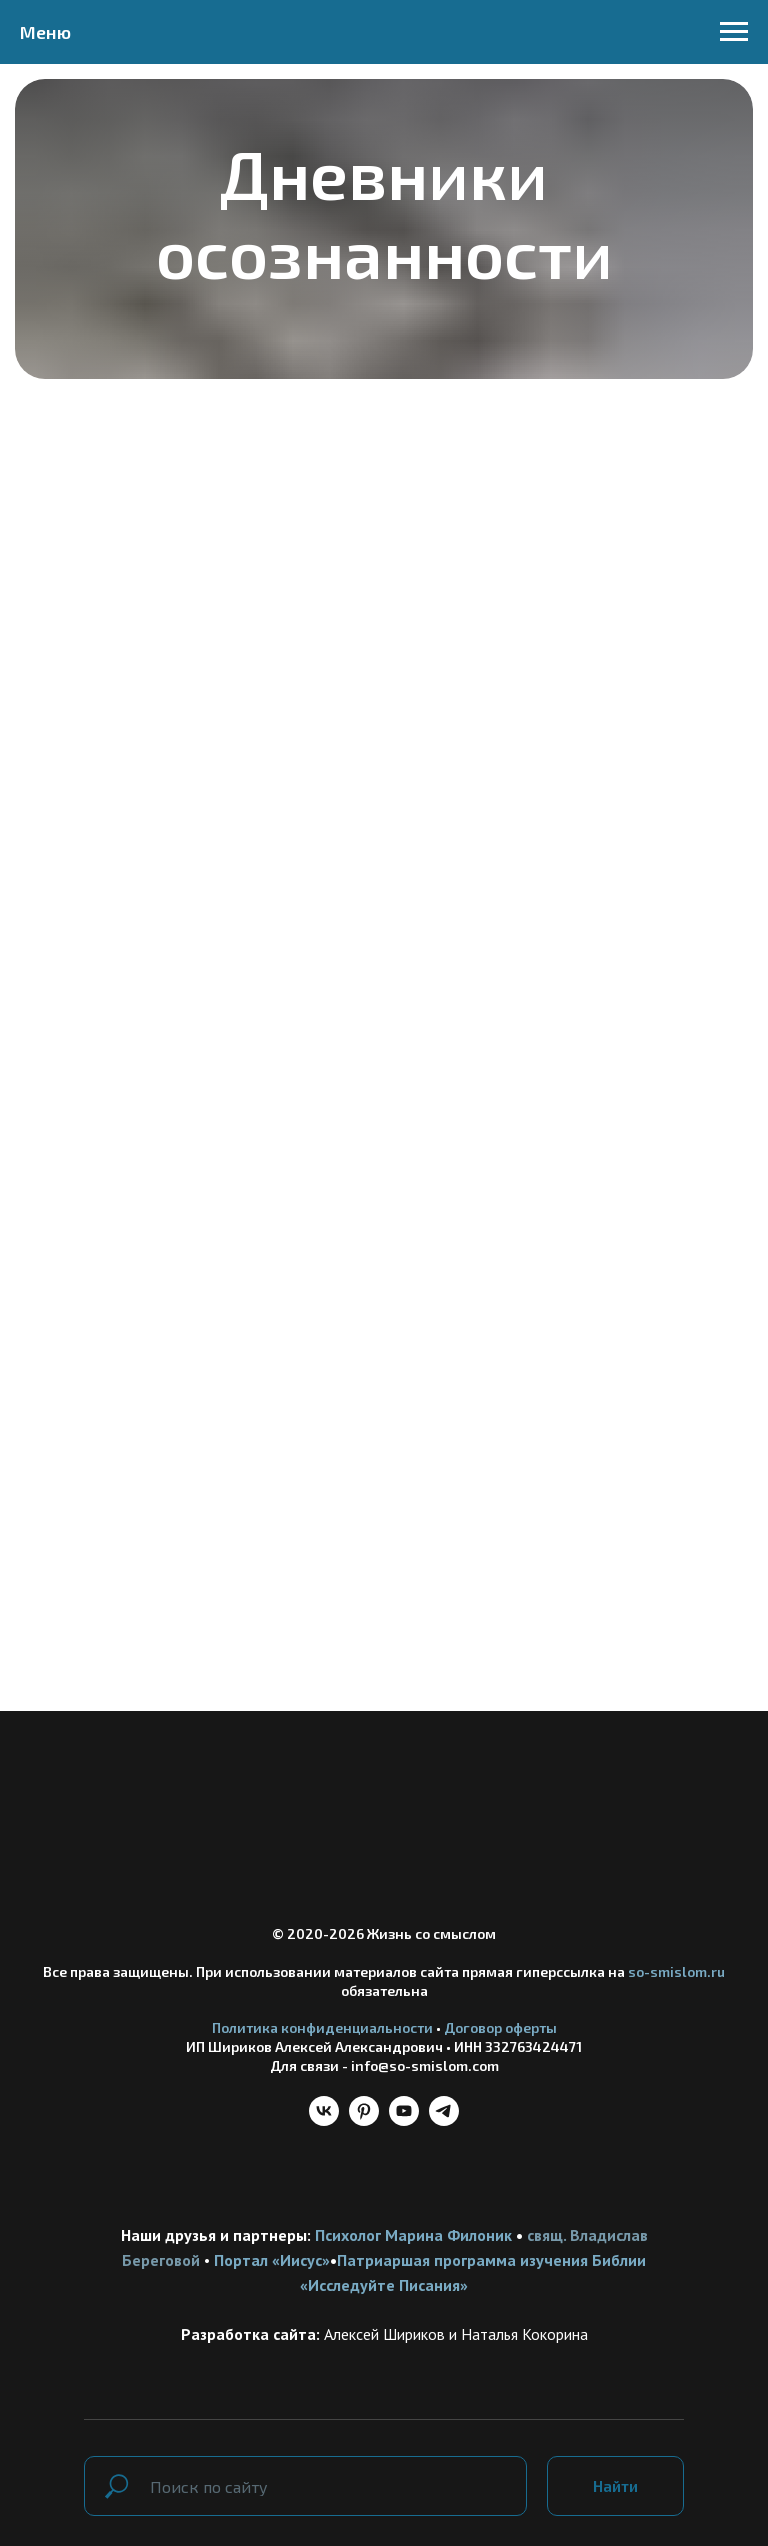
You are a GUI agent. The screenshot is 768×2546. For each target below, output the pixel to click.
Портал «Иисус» (272, 2260)
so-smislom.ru (676, 1971)
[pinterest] (364, 2120)
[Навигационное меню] (734, 32)
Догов (465, 2027)
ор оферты (521, 2027)
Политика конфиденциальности (322, 2027)
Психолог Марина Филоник (413, 2235)
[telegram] (444, 2120)
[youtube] (404, 2120)
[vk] (324, 2120)
